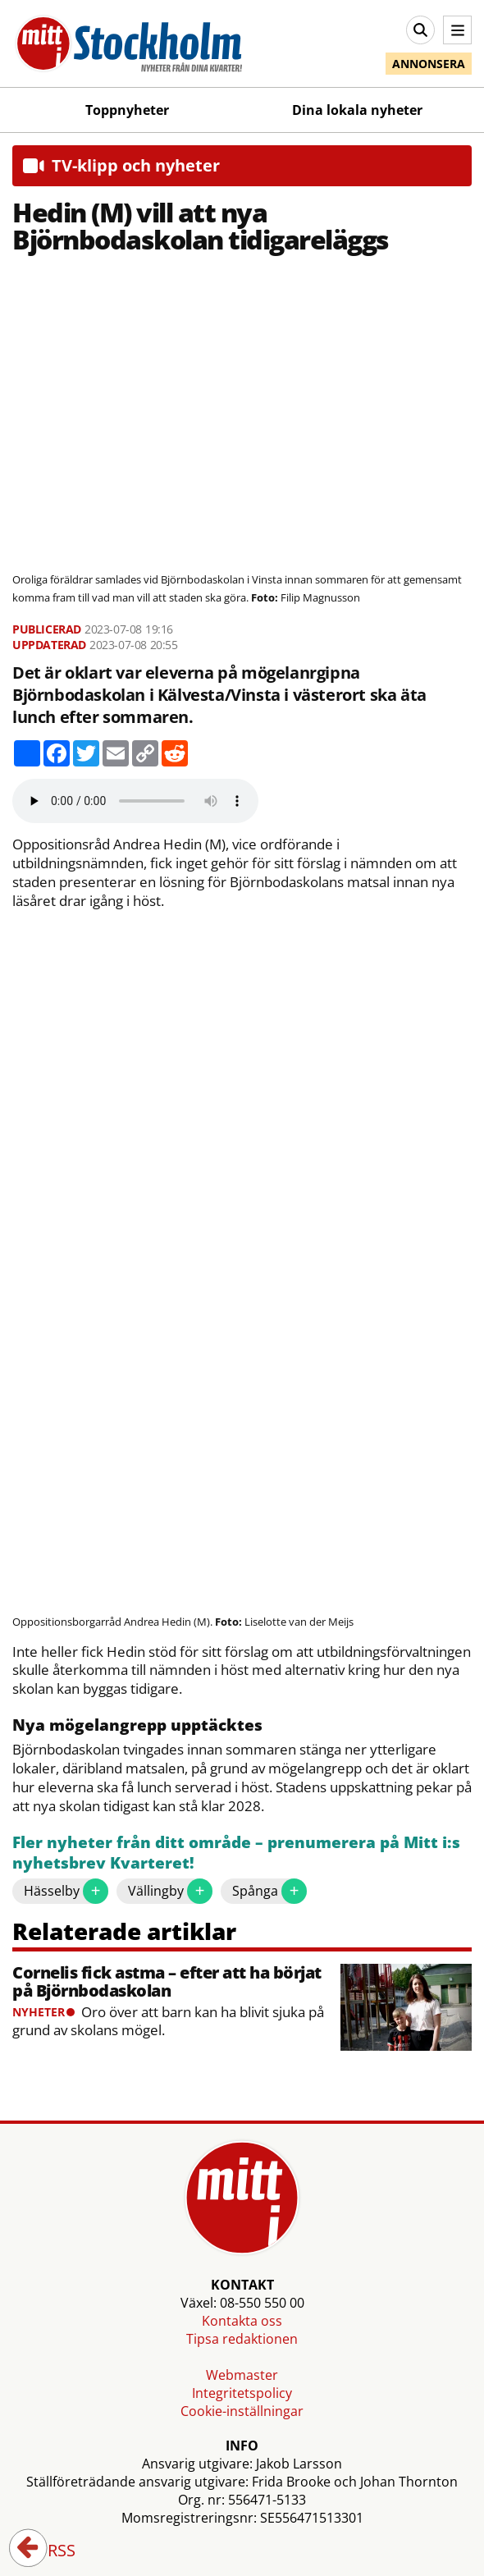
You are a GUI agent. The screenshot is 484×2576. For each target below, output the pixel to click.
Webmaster (242, 2375)
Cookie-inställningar (242, 2411)
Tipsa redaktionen (242, 2339)
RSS (50, 2551)
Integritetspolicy (242, 2393)
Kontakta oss (242, 2321)
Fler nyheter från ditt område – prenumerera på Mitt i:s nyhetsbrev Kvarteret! (236, 1853)
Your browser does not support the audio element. (135, 801)
